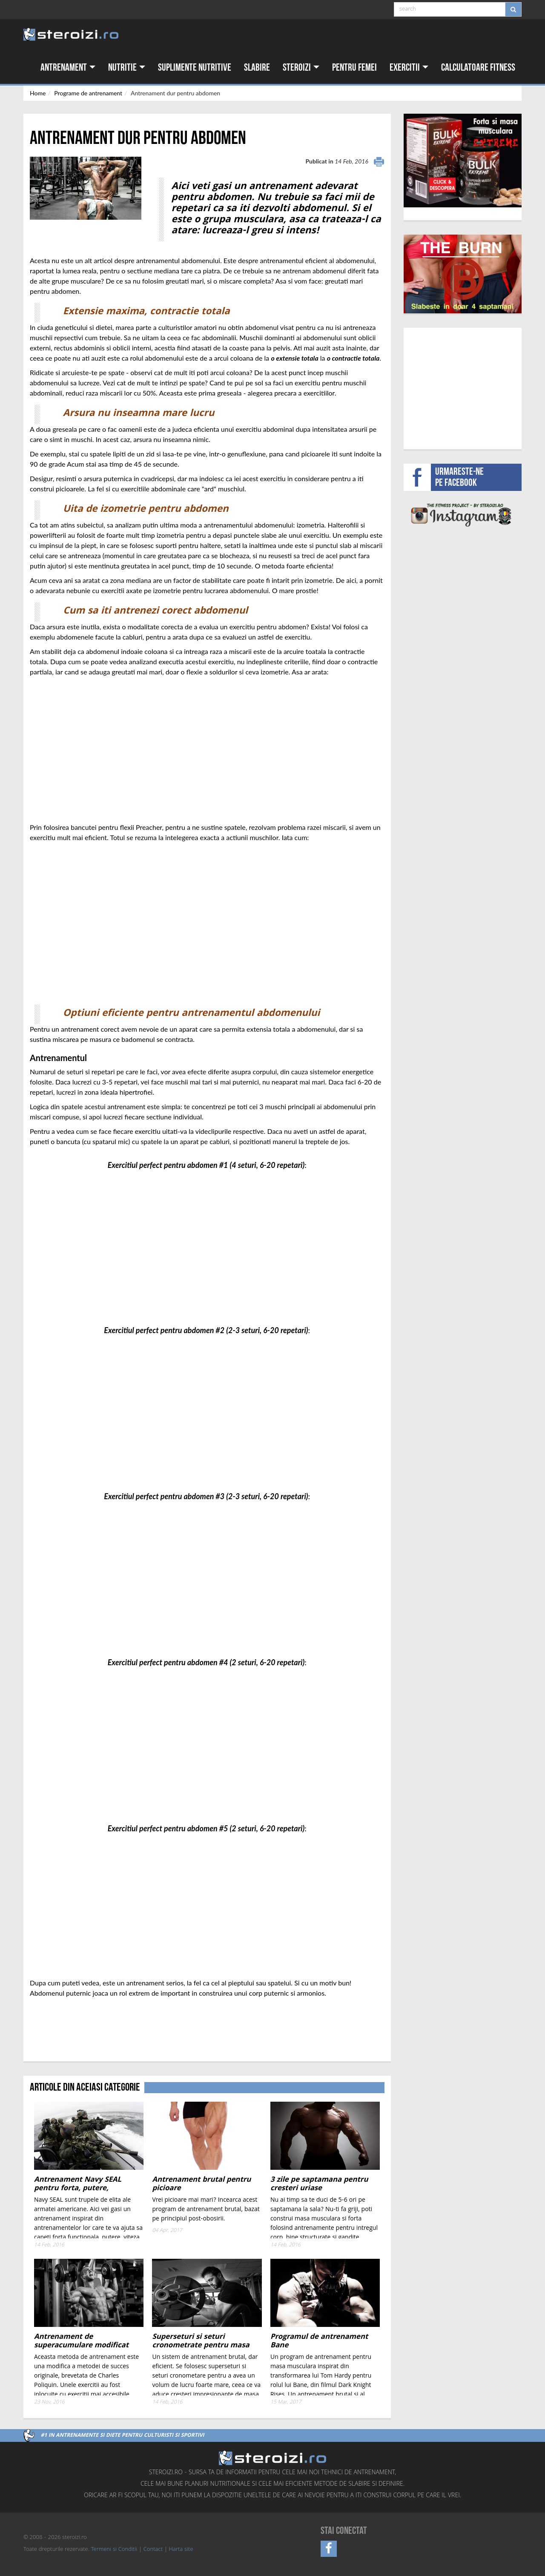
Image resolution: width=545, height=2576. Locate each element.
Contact (153, 2549)
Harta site (181, 2549)
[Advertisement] (79, 2029)
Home (38, 93)
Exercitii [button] (409, 67)
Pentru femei (354, 67)
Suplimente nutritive (194, 67)
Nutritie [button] (126, 67)
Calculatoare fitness (478, 67)
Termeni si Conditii (114, 2549)
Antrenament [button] (67, 67)
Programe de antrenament (88, 93)
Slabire (257, 67)
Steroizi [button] (301, 67)
